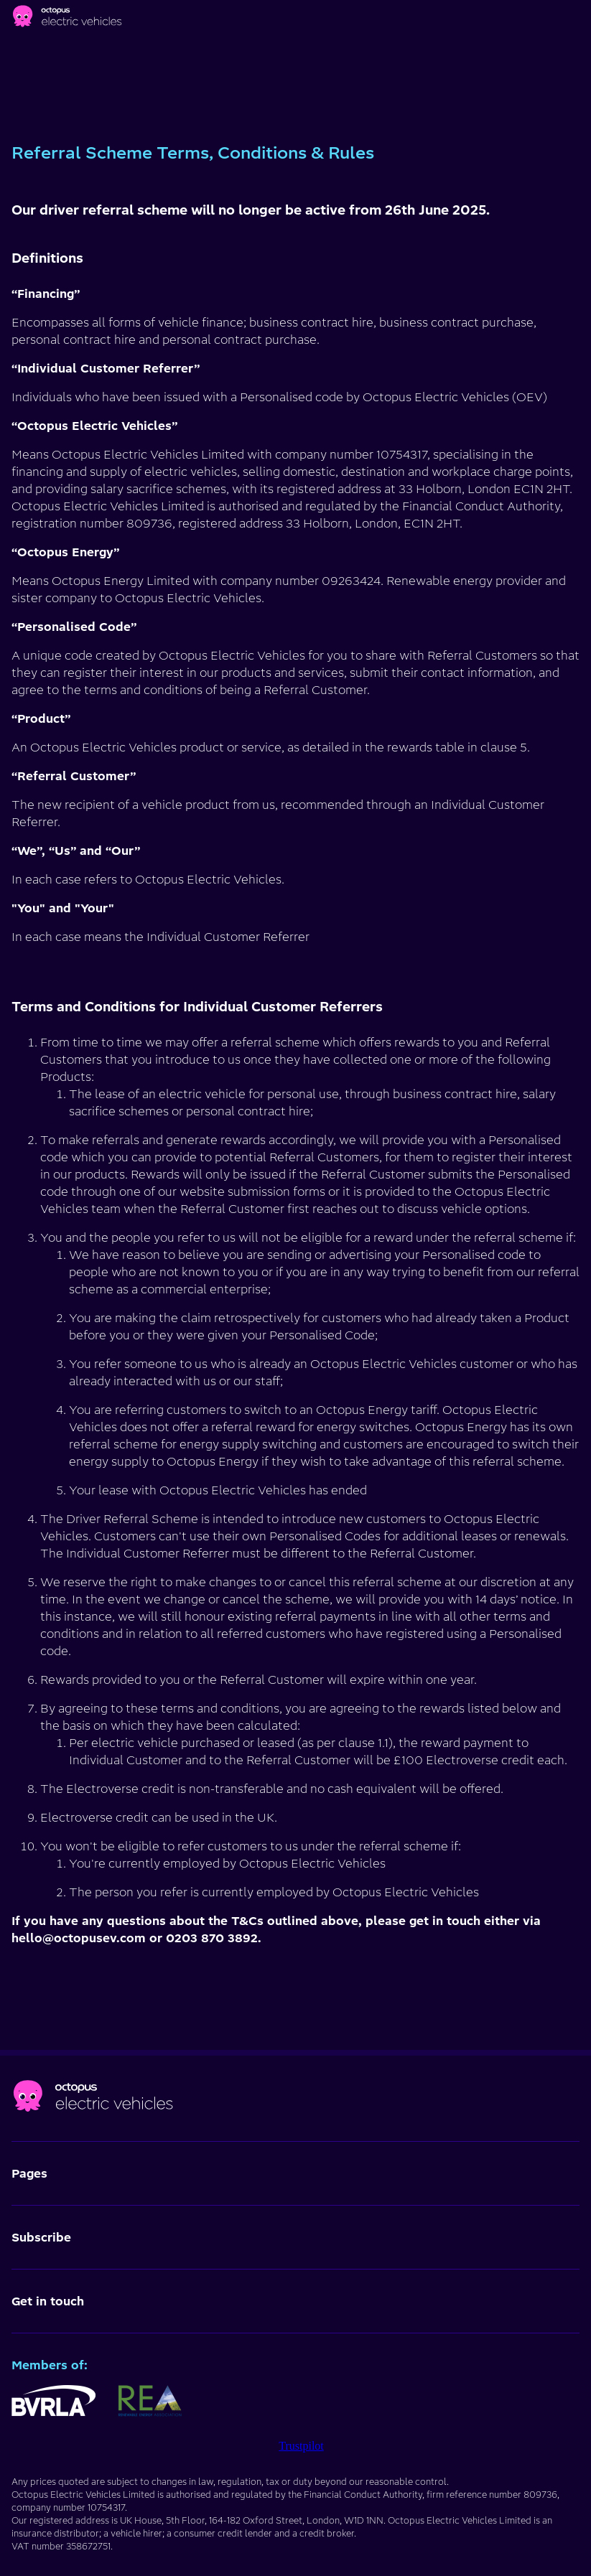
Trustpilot (301, 2446)
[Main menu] (577, 18)
